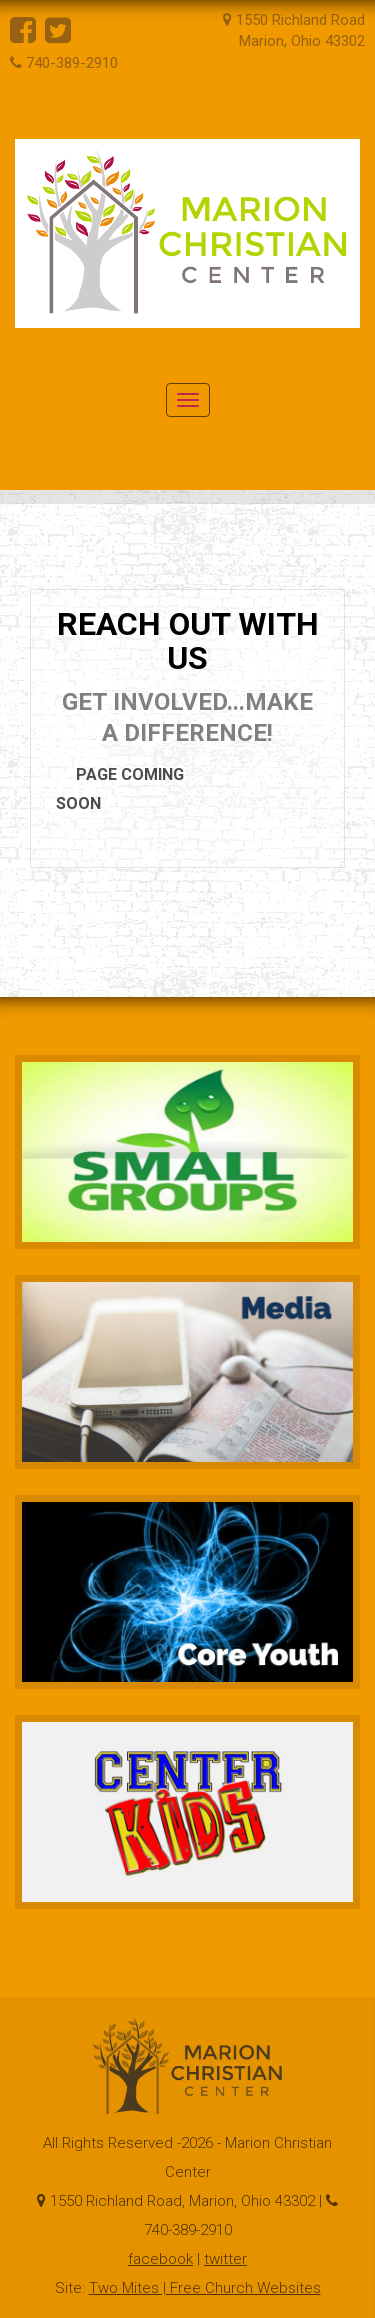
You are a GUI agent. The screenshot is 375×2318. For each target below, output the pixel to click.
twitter (225, 2259)
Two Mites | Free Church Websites (205, 2288)
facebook (160, 2259)
